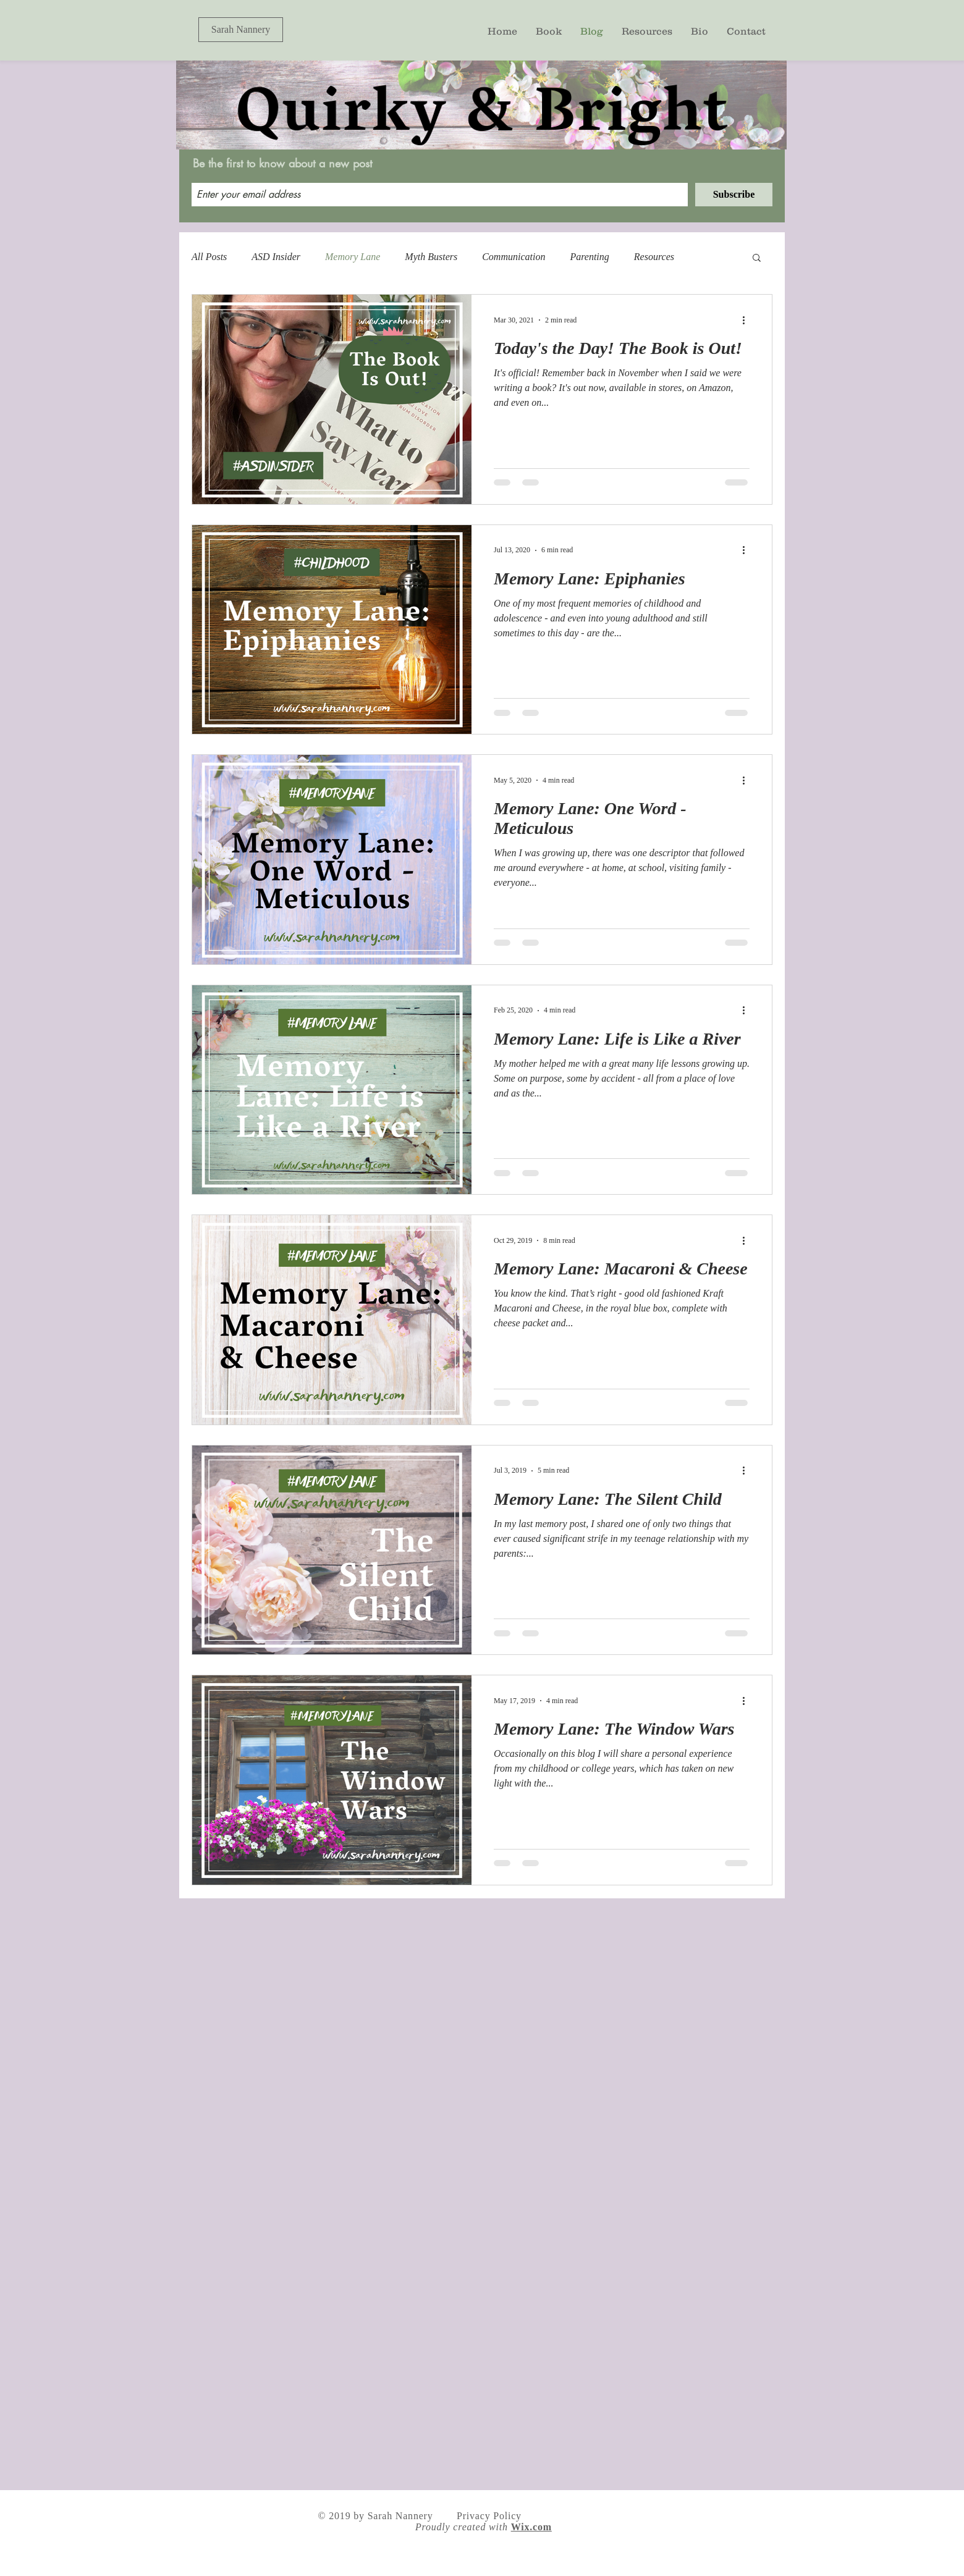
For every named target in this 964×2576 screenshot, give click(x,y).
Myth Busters (431, 256)
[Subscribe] (733, 194)
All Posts (209, 256)
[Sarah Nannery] (240, 29)
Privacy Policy (489, 2516)
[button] (757, 258)
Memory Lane (352, 256)
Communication (513, 256)
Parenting (589, 256)
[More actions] (747, 320)
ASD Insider (276, 256)
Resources (654, 256)
